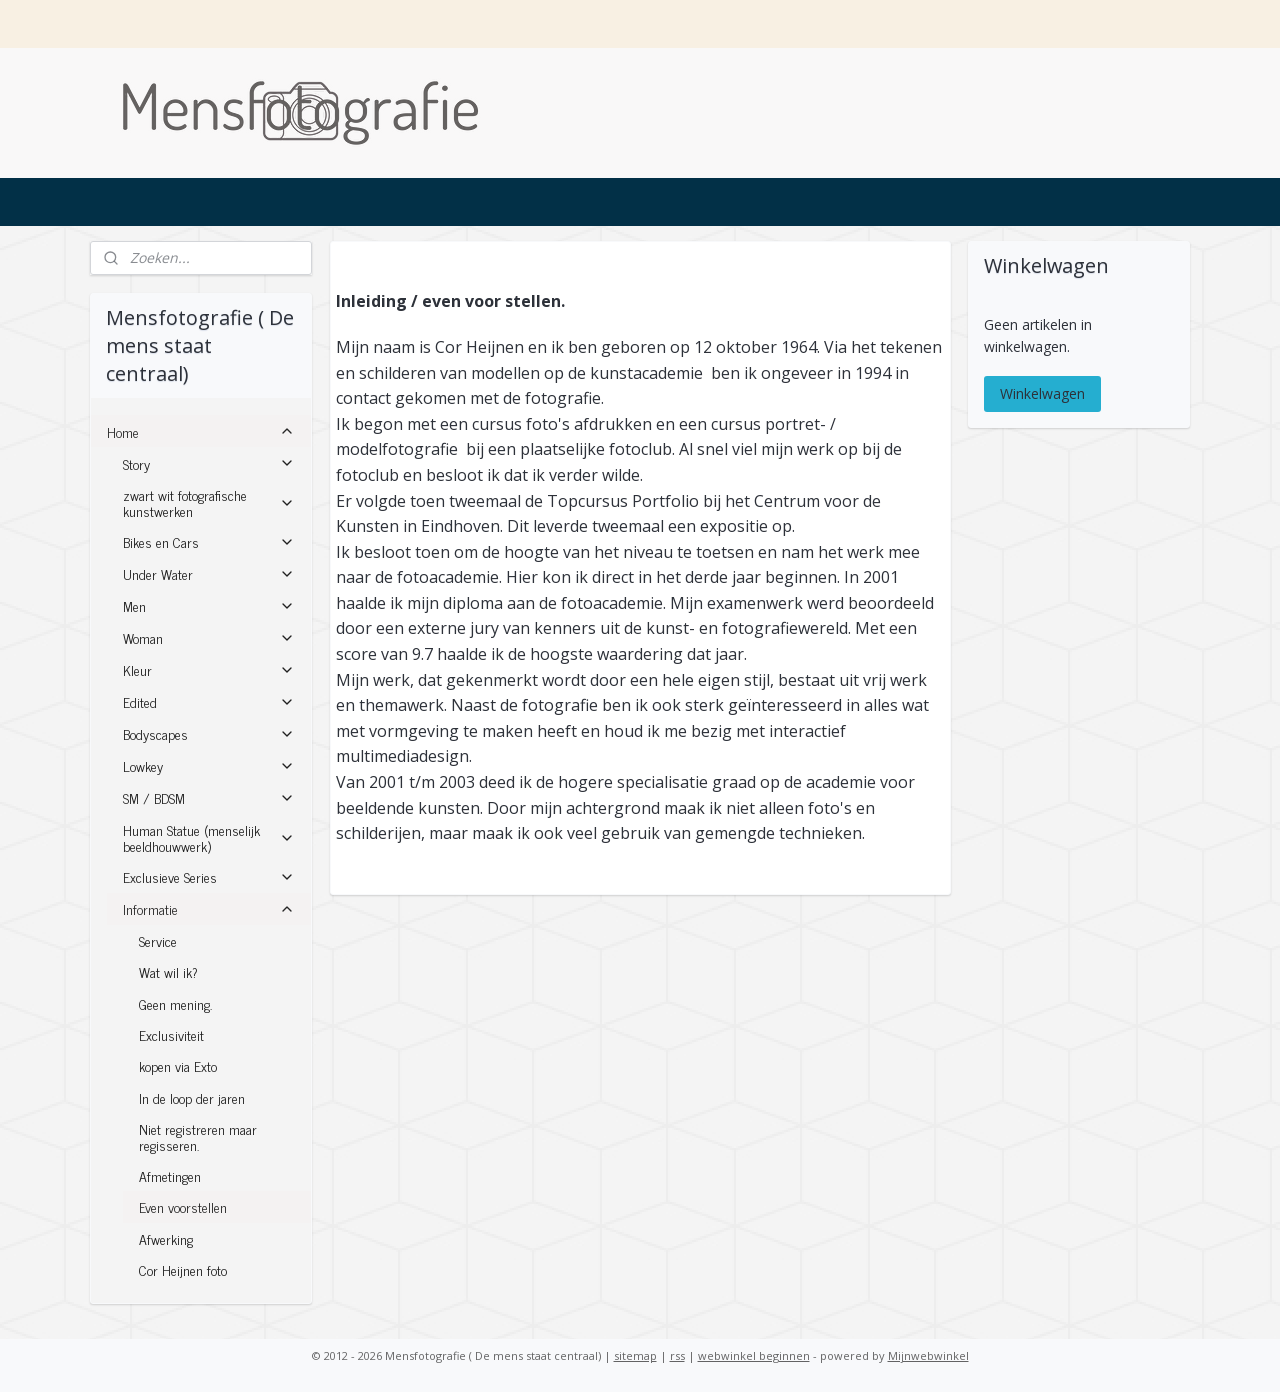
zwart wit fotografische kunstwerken (209, 502)
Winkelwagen (1042, 393)
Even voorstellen (183, 1206)
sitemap (635, 1355)
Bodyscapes (209, 733)
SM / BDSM (209, 797)
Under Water (209, 573)
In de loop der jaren (192, 1097)
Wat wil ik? (168, 971)
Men (209, 605)
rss (677, 1355)
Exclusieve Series (209, 876)
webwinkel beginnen (754, 1355)
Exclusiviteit (171, 1034)
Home (201, 431)
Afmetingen (170, 1175)
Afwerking (166, 1238)
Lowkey (209, 765)
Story (209, 463)
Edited (209, 701)
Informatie (209, 908)
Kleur (209, 669)
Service (158, 940)
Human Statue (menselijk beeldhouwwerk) (209, 837)
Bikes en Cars (209, 541)
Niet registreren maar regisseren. (198, 1136)
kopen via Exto (178, 1065)
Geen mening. (175, 1003)
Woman (209, 637)
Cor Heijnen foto (183, 1269)
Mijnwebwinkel (928, 1355)
